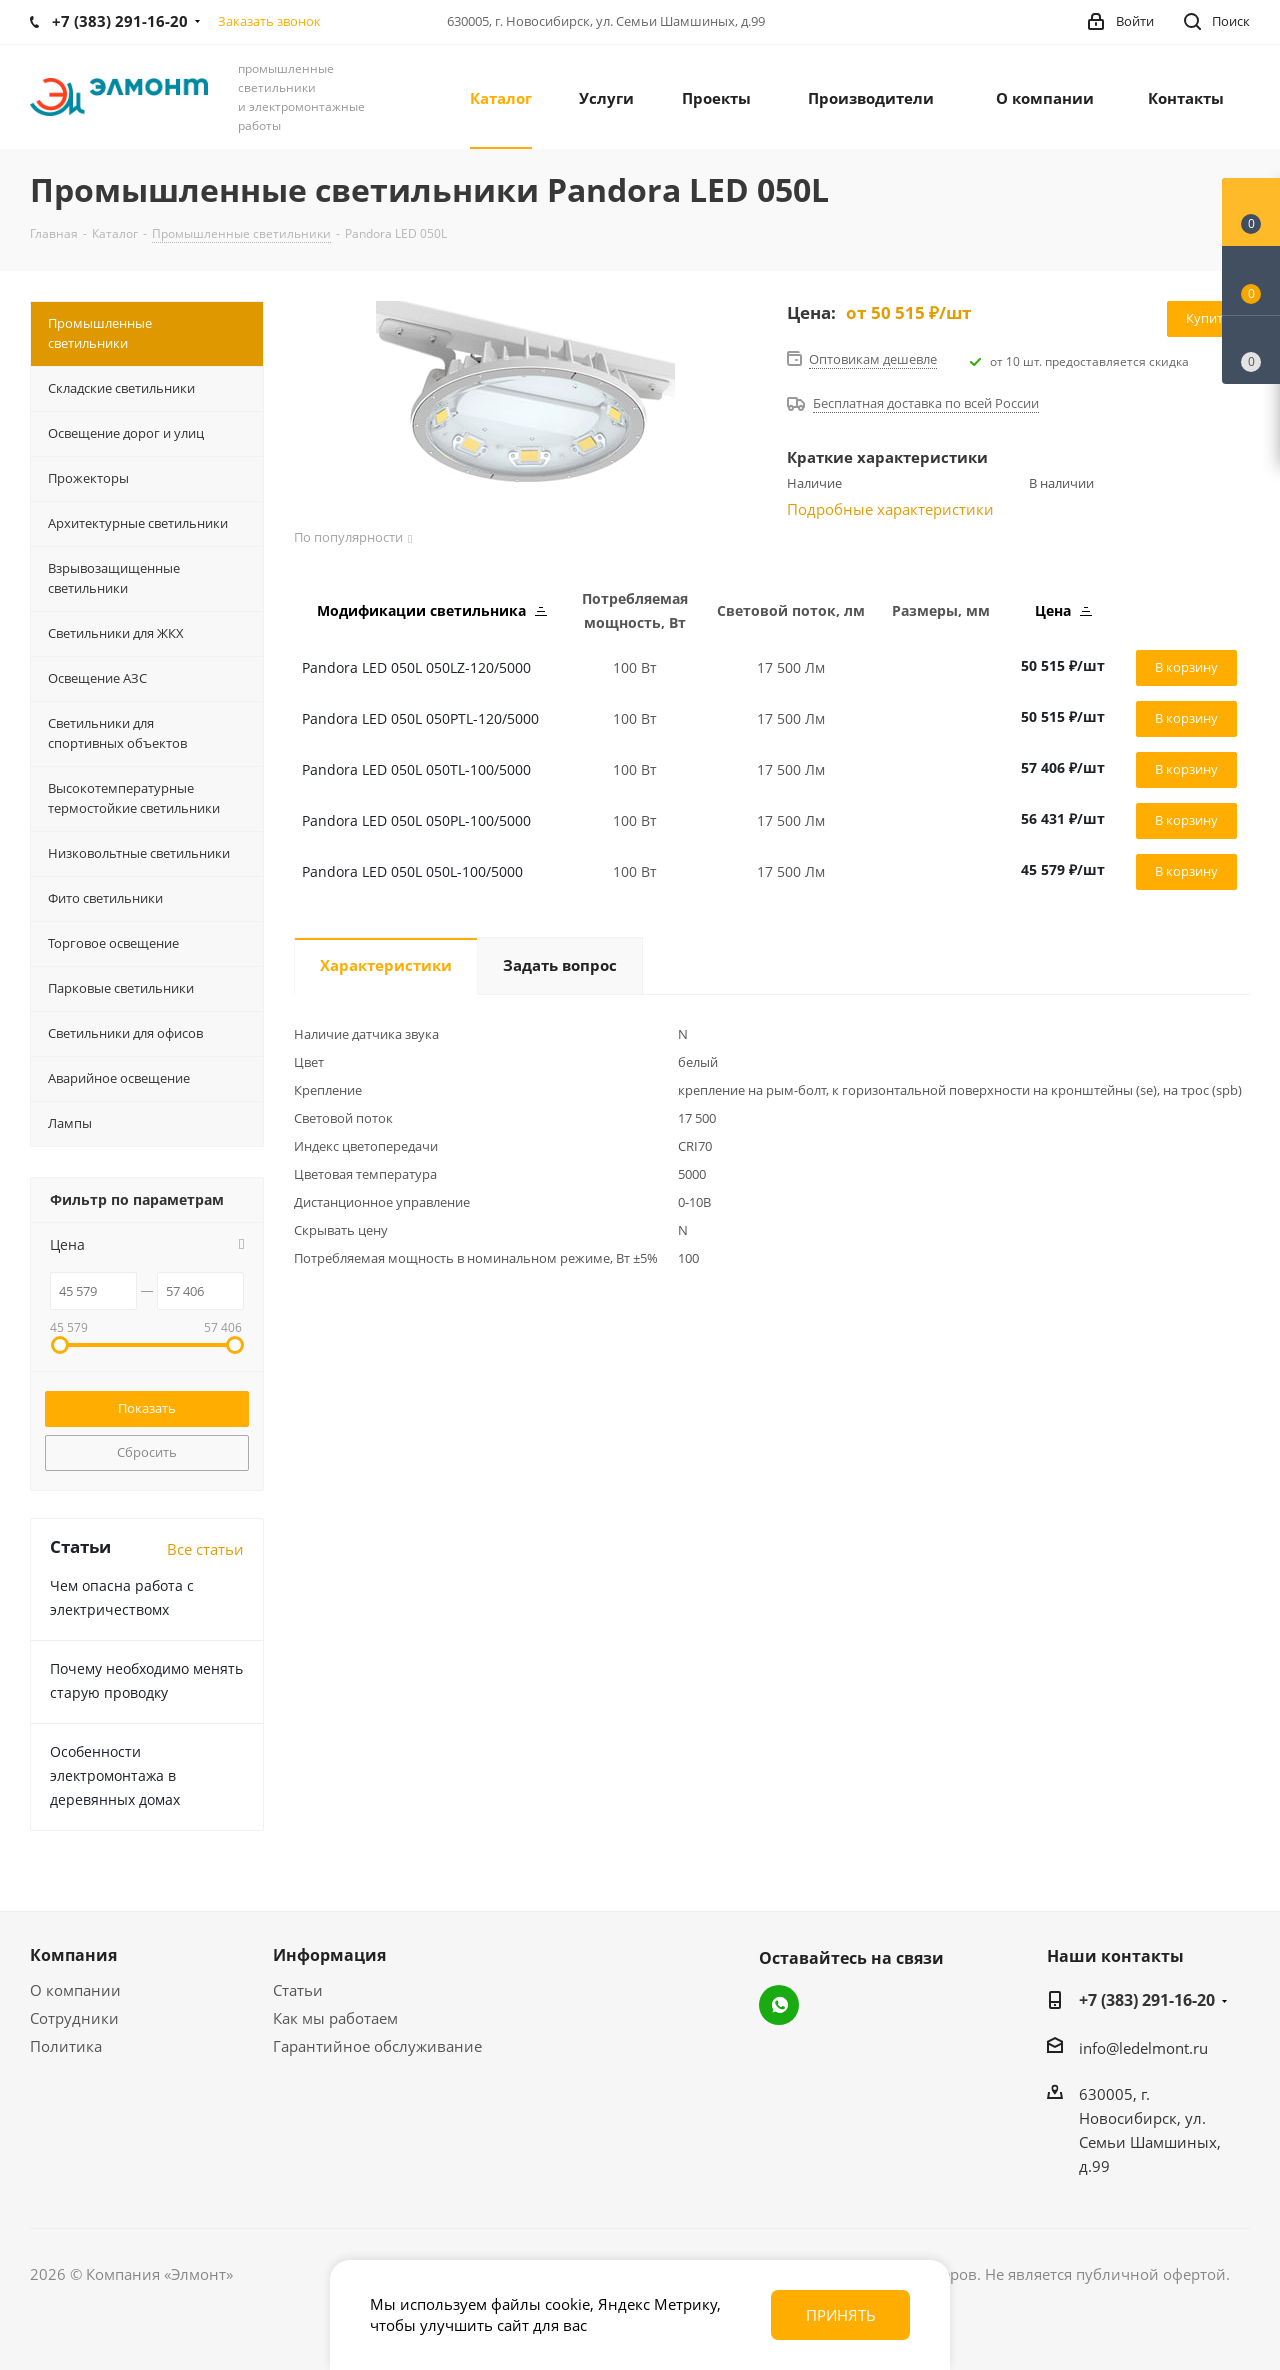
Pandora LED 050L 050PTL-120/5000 (420, 718)
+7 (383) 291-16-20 (1147, 2000)
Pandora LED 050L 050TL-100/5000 (416, 769)
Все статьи (205, 1549)
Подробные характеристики (890, 509)
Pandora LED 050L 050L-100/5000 (412, 871)
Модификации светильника (432, 610)
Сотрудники (74, 2018)
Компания (73, 1955)
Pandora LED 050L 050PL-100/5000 (416, 820)
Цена (1063, 610)
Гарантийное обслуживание (377, 2046)
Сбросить (147, 1452)
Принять (841, 2315)
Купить (1208, 318)
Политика (66, 2046)
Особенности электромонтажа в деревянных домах (115, 1775)
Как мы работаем (335, 2018)
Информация (329, 1955)
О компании (75, 1990)
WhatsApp (779, 2005)
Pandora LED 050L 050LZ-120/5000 (416, 667)
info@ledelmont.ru (1143, 2048)
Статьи (298, 1990)
